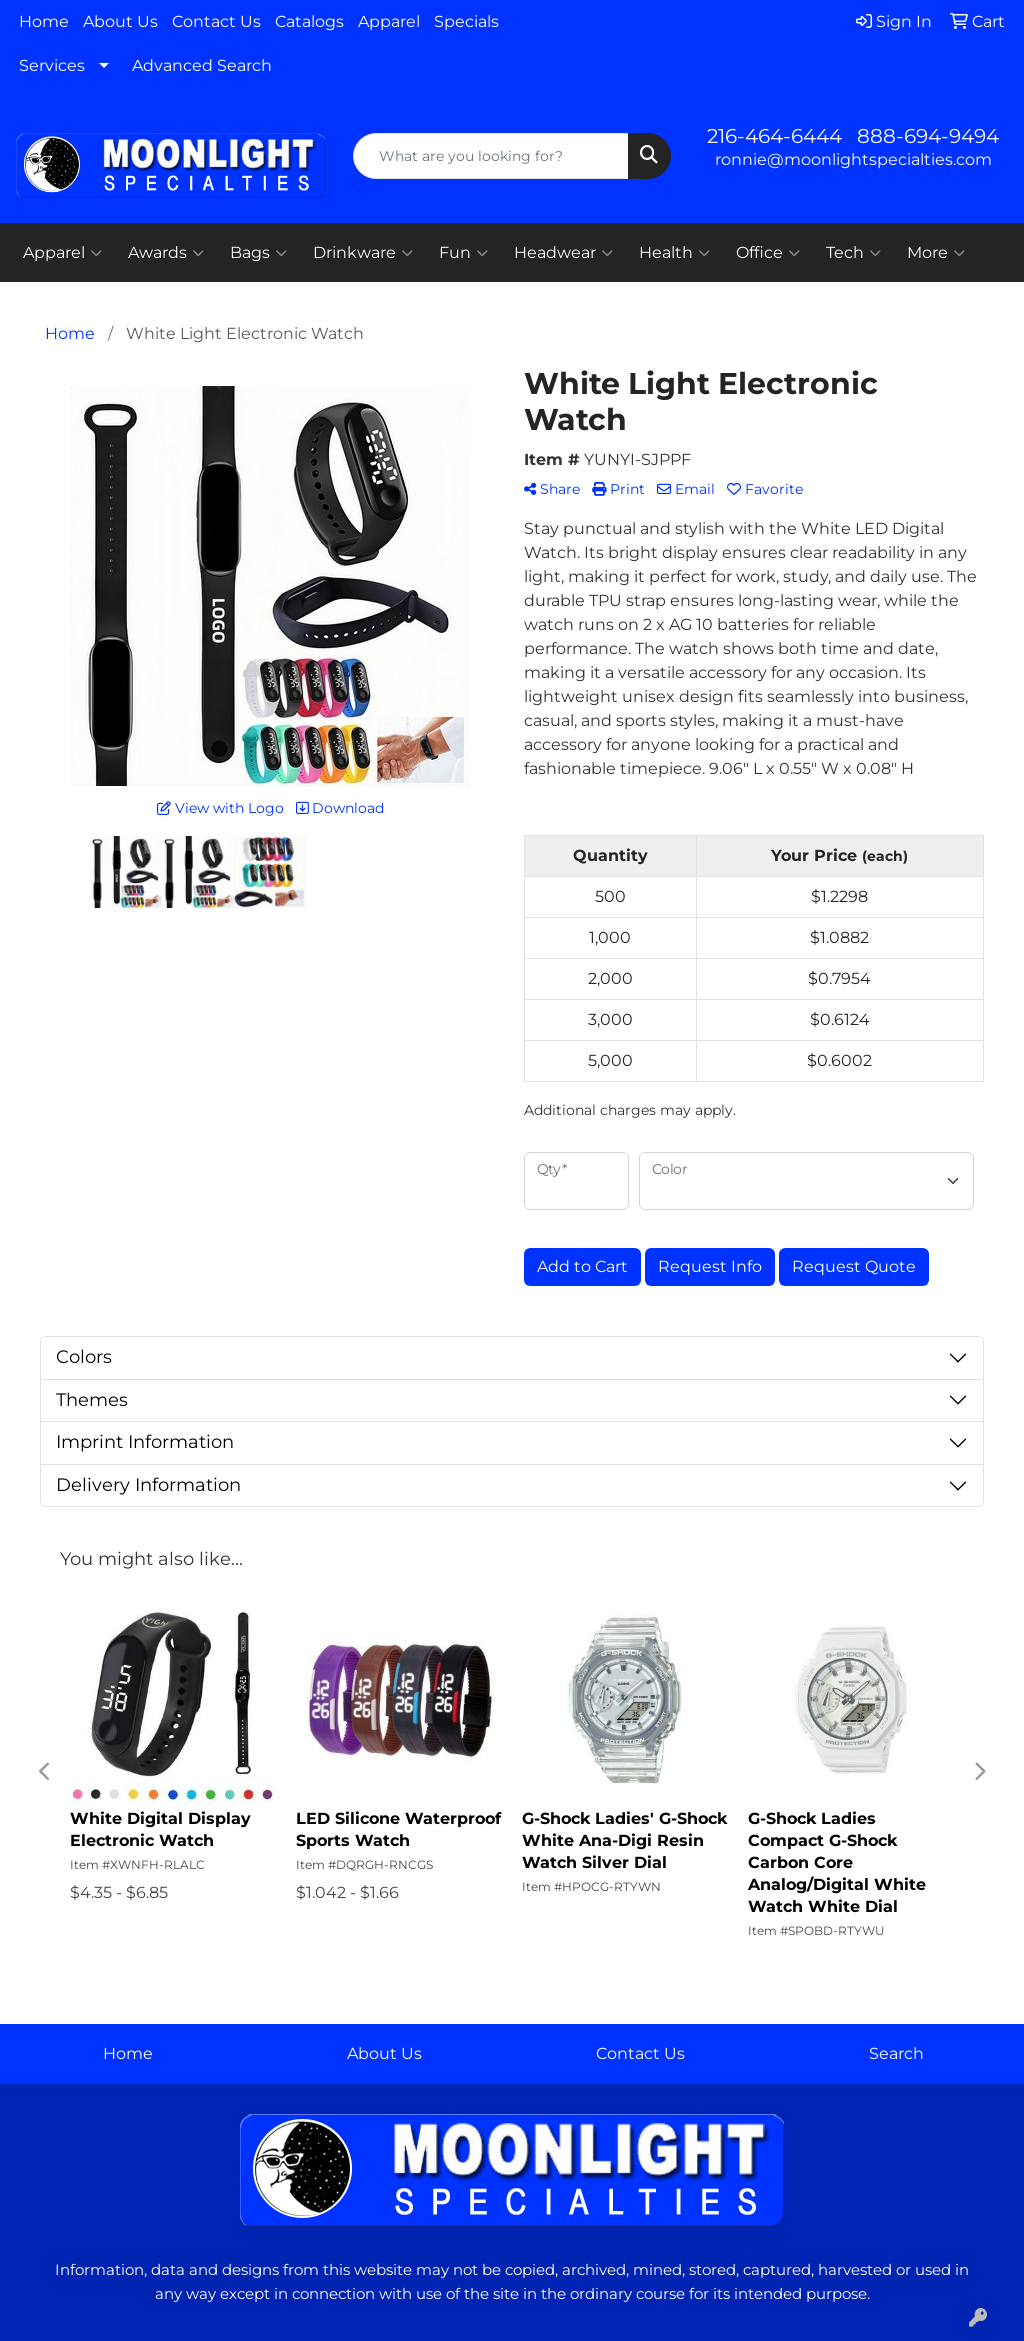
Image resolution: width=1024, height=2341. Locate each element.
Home (44, 21)
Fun (463, 253)
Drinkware (363, 253)
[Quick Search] (490, 156)
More (936, 253)
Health (674, 253)
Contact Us (216, 21)
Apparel (389, 21)
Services (52, 65)
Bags (258, 253)
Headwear (563, 253)
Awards (166, 253)
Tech (853, 253)
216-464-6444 (774, 136)
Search (896, 2053)
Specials (466, 21)
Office (768, 253)
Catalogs (309, 21)
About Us (120, 21)
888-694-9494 (928, 136)
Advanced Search (202, 65)
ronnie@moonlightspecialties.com (853, 159)
